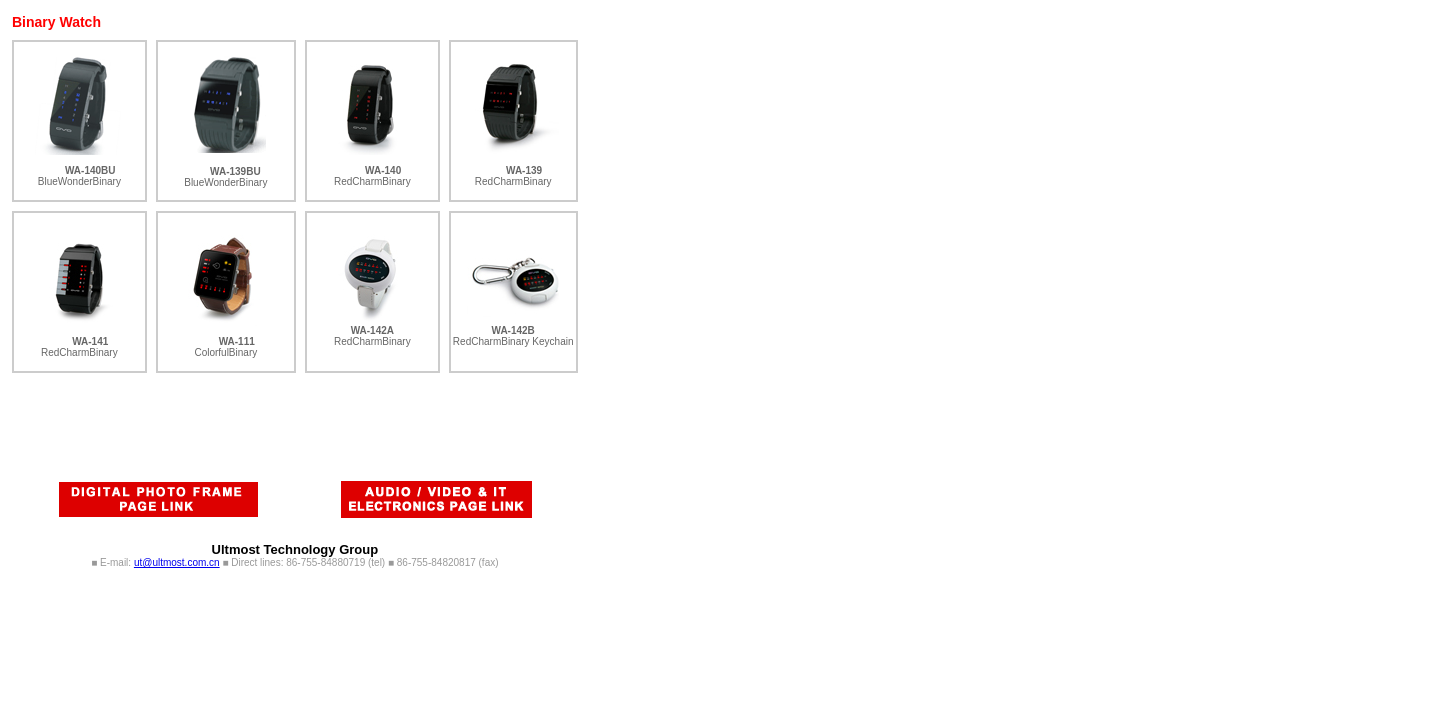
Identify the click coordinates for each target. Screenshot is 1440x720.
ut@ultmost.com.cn (177, 562)
